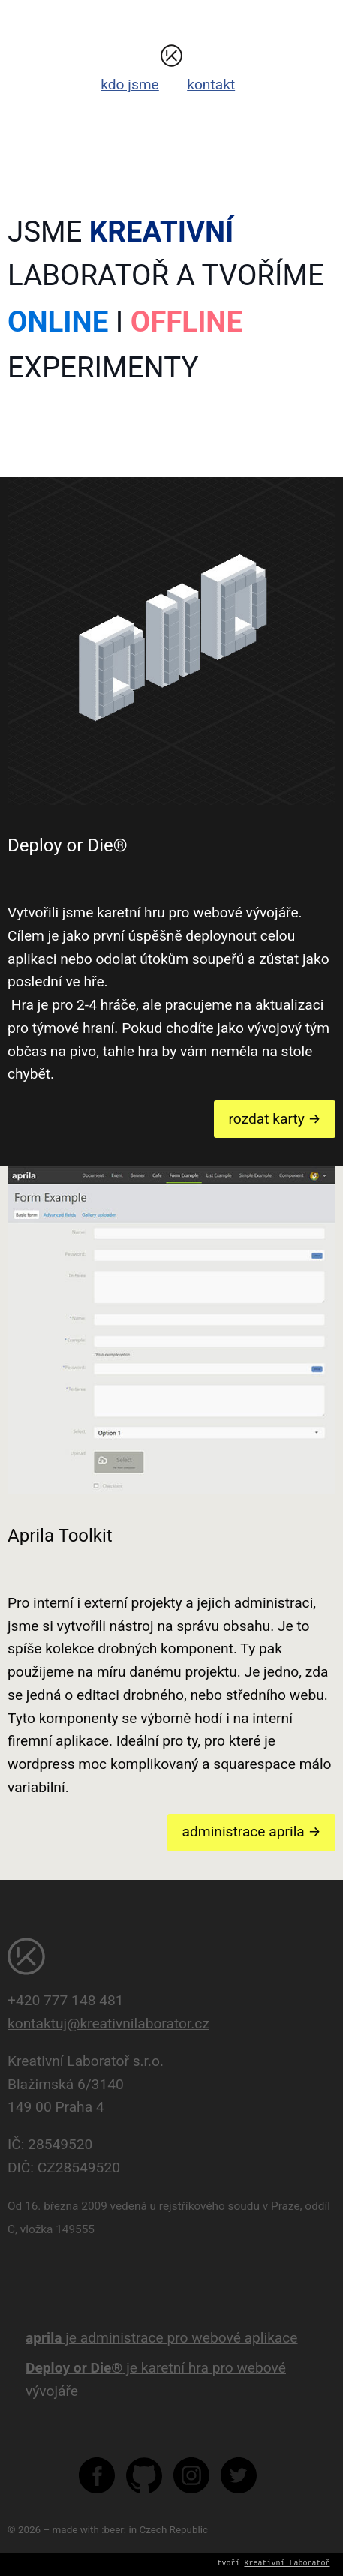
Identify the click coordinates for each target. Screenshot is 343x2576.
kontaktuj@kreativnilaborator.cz (108, 2023)
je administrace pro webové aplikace (162, 2337)
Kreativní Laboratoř (287, 2564)
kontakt (211, 84)
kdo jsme (130, 84)
